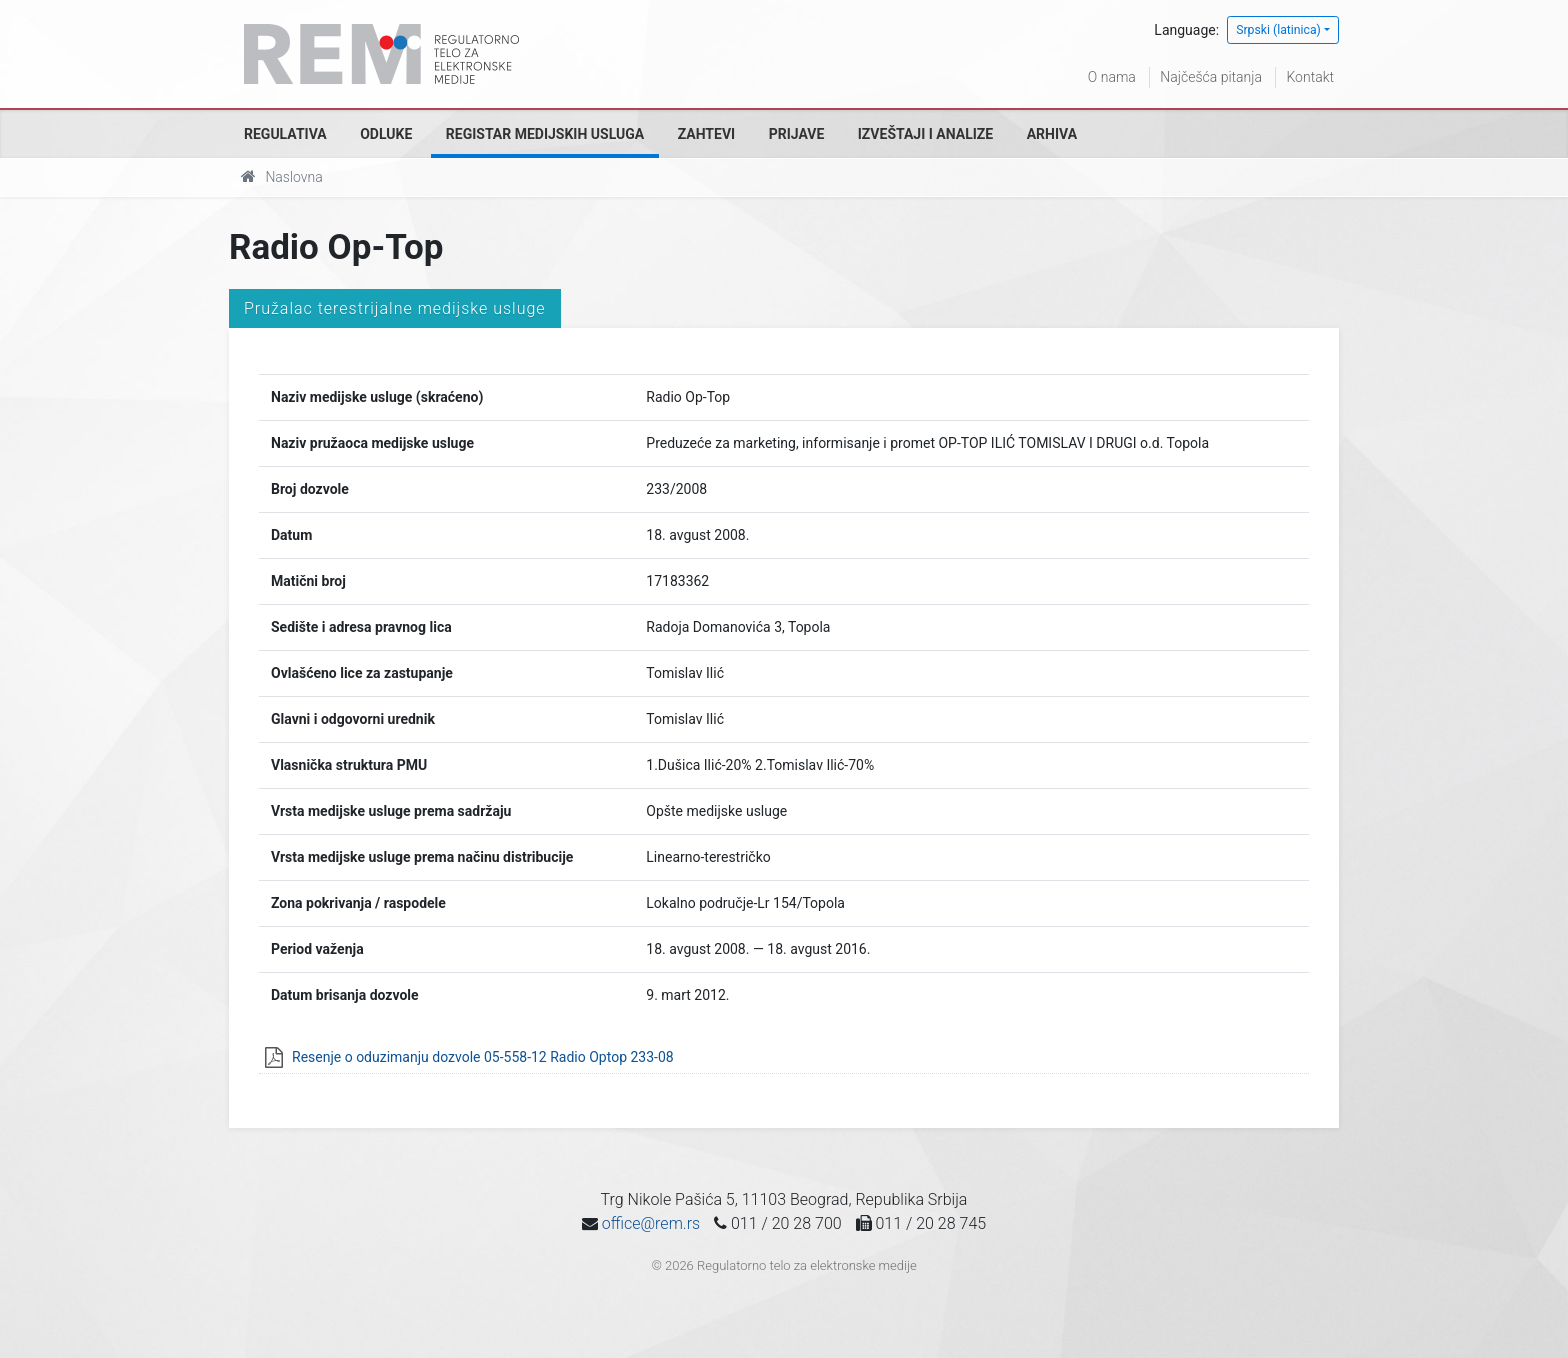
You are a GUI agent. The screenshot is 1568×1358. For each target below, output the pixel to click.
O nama (1112, 77)
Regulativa (285, 134)
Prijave (797, 134)
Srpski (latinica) (1278, 30)
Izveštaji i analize (925, 134)
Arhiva (1052, 134)
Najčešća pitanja (1211, 77)
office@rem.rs (651, 1223)
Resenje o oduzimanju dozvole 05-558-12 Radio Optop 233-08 (483, 1057)
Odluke (386, 134)
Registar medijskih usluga (545, 134)
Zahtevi (706, 134)
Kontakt (1310, 77)
